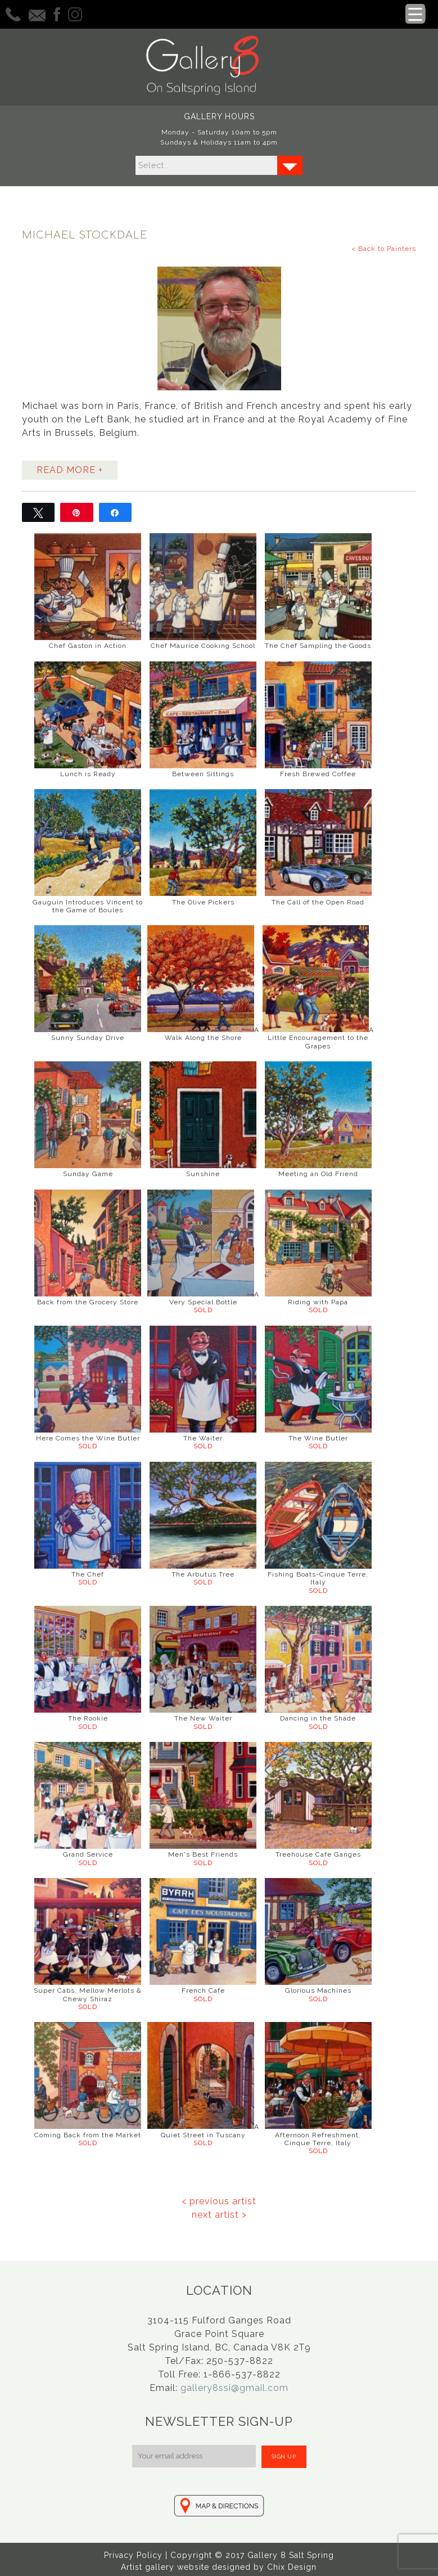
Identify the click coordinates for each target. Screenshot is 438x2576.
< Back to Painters (383, 247)
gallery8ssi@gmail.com (234, 2385)
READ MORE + (70, 468)
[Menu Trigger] (415, 14)
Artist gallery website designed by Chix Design (219, 2565)
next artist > (219, 2212)
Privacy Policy (133, 2553)
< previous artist (219, 2199)
